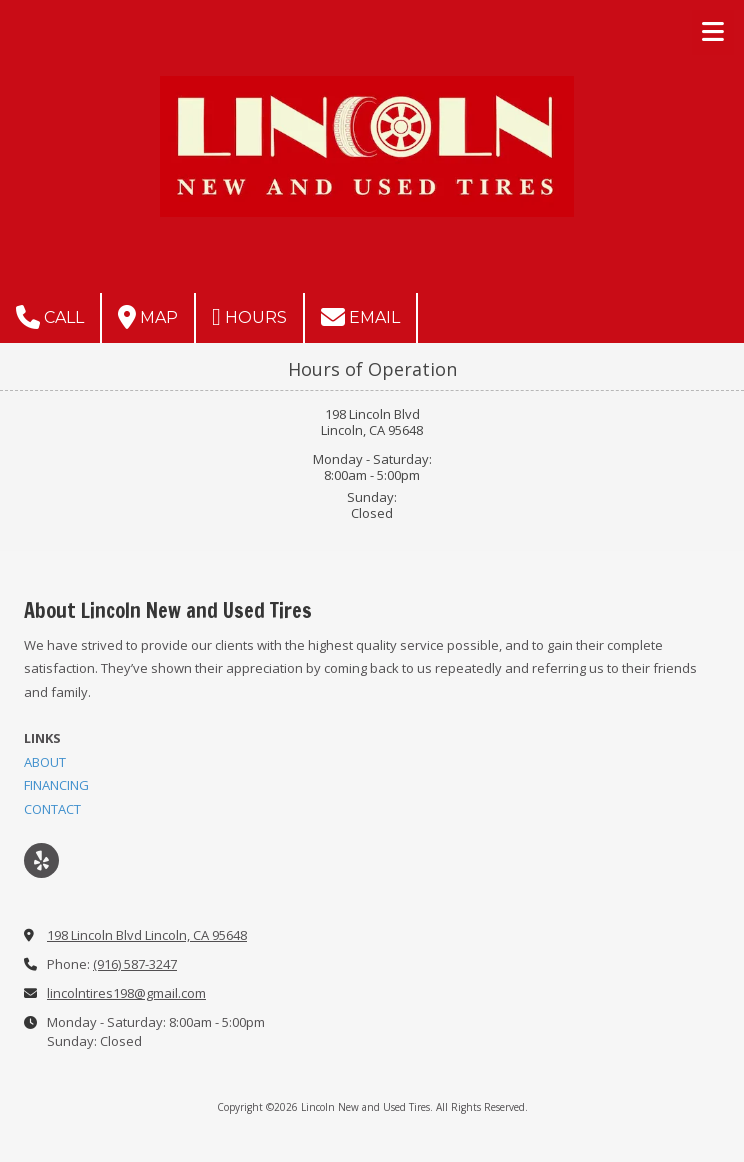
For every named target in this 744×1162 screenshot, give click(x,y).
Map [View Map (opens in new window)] (148, 317)
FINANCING (56, 785)
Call (50, 317)
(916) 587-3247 (135, 964)
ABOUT (45, 762)
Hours (249, 317)
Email (360, 317)
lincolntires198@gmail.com (126, 993)
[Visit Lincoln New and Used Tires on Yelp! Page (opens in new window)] (41, 860)
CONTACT (52, 809)
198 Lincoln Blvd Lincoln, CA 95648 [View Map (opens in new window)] (147, 935)
